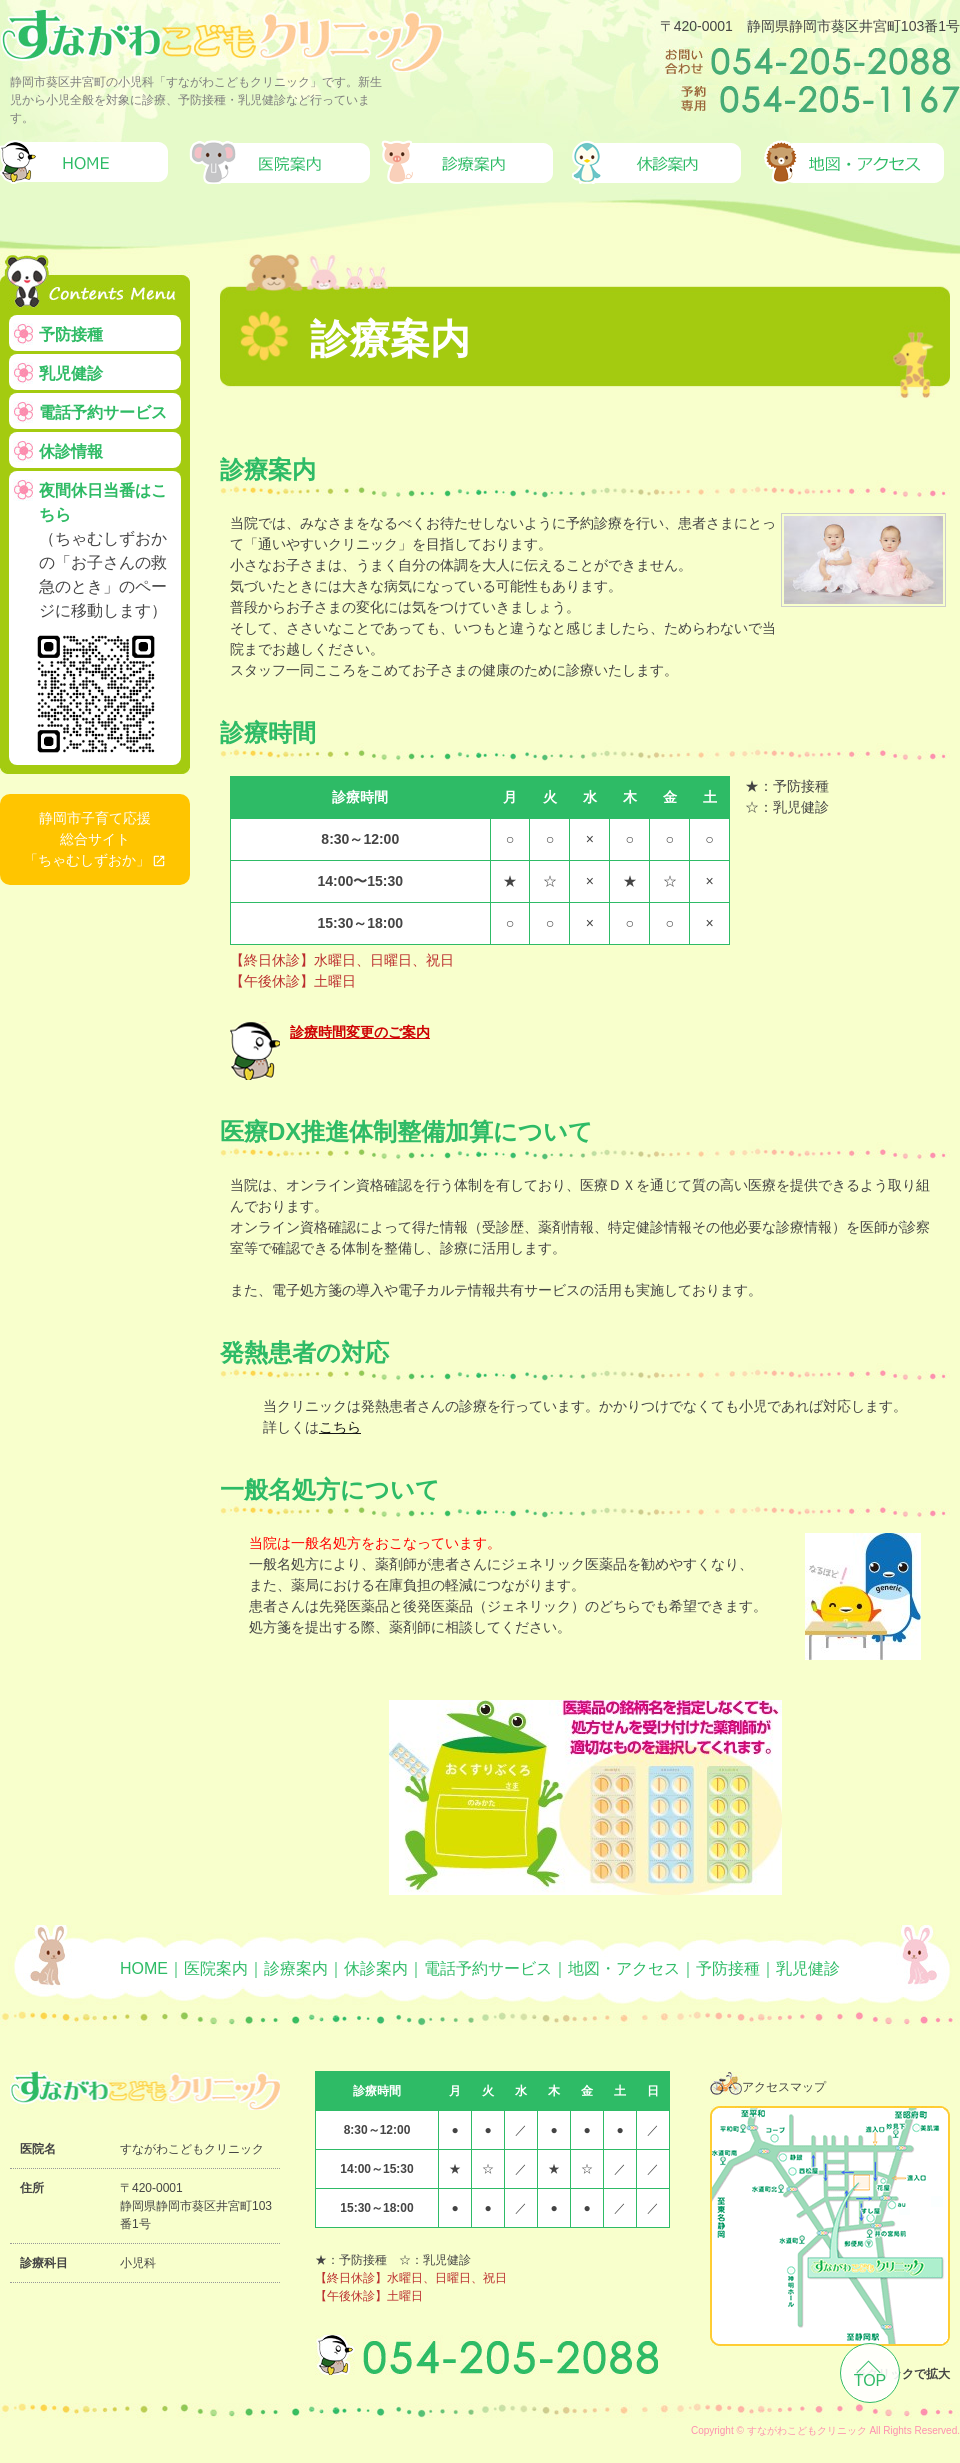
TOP (870, 2380)
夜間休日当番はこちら (103, 623)
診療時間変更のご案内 (360, 1032)
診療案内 (296, 1968)
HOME (144, 1968)
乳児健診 (71, 373)
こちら (340, 1427)
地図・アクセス (624, 1968)
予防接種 (71, 334)
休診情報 (71, 451)
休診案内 (376, 1968)
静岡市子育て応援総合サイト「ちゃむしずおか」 (87, 839)
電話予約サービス (103, 412)
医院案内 (216, 1968)
